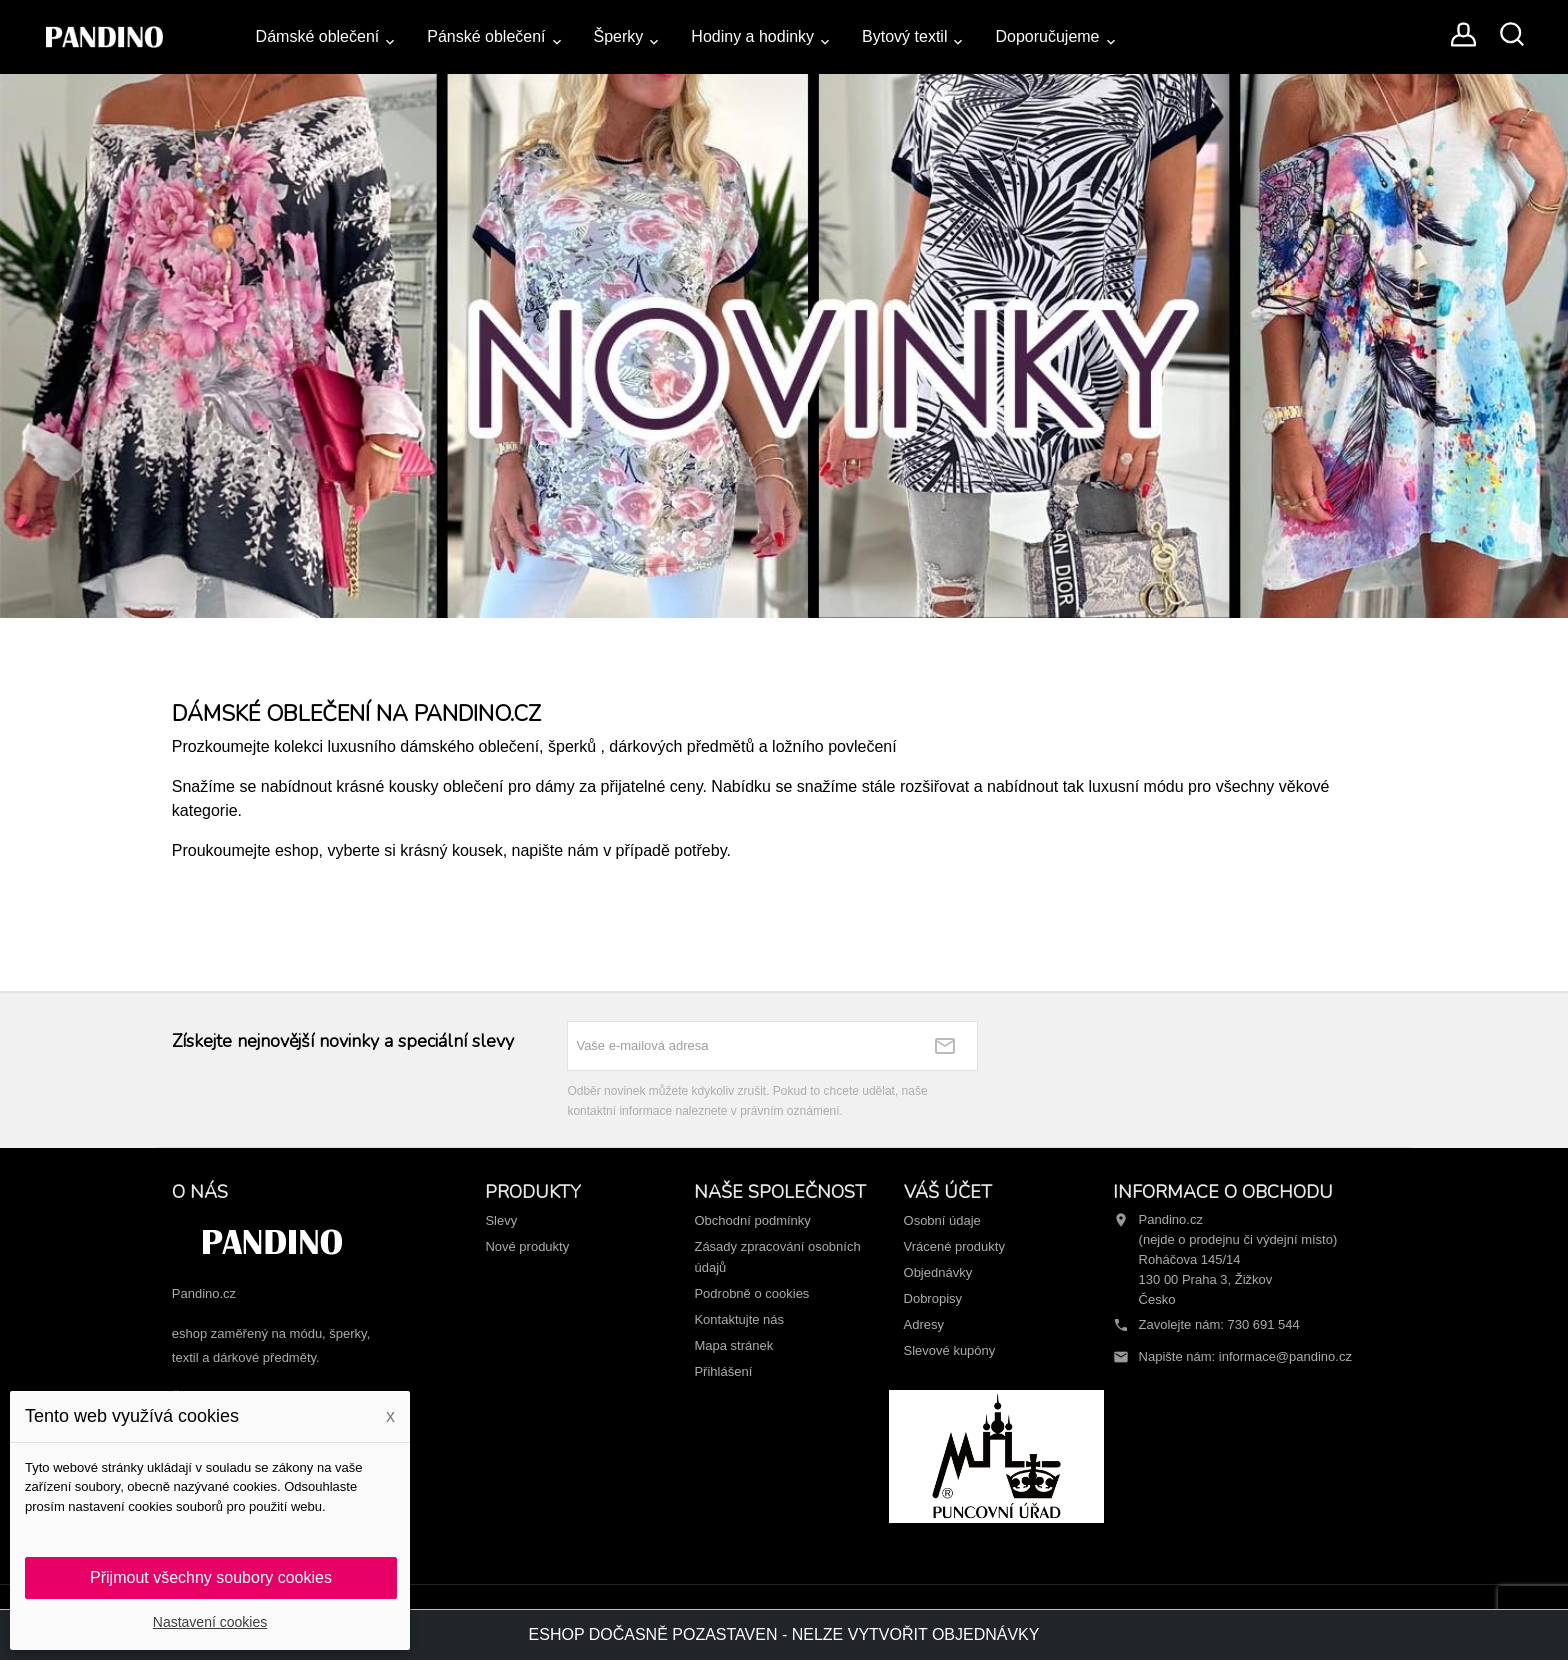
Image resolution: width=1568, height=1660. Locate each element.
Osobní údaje (942, 1220)
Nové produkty (527, 1246)
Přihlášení (723, 1371)
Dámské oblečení (318, 36)
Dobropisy (933, 1298)
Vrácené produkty (954, 1246)
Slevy (501, 1220)
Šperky (619, 36)
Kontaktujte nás (739, 1319)
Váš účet (948, 1192)
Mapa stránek (733, 1345)
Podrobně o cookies (751, 1293)
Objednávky (938, 1272)
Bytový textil (904, 36)
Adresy (924, 1324)
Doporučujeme (1047, 36)
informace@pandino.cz (1285, 1356)
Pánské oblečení (486, 36)
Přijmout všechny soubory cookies (211, 1577)
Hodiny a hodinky (752, 36)
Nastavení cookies (210, 1622)
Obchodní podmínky (752, 1220)
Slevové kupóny (950, 1350)
